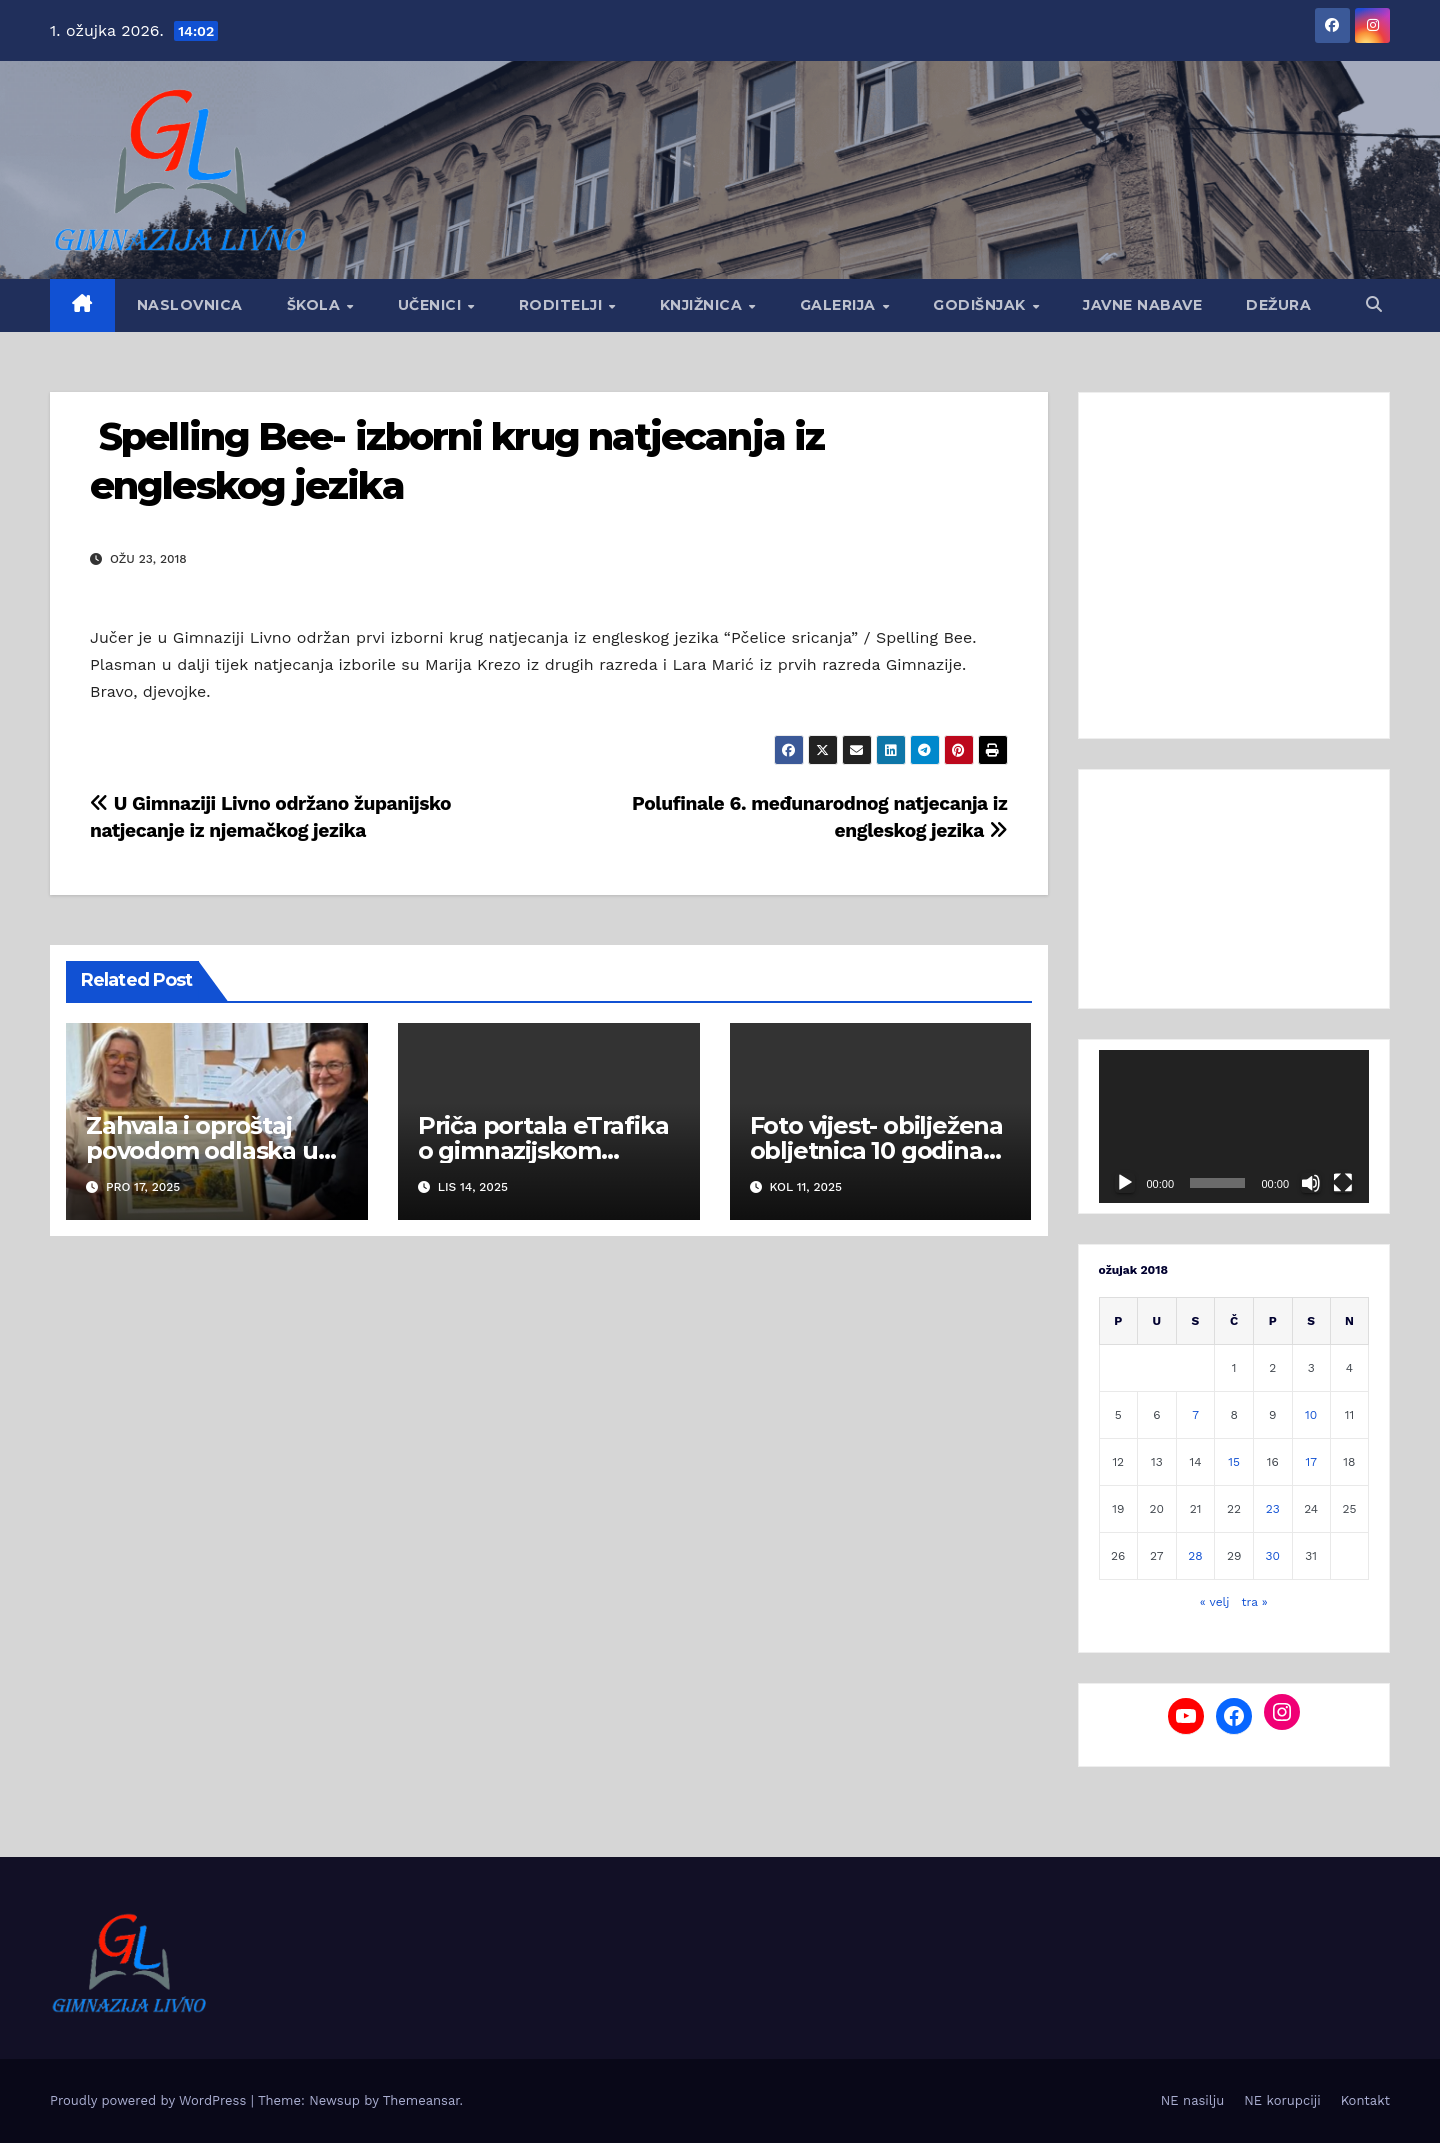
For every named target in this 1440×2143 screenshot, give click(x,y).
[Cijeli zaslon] (1343, 1183)
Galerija (840, 305)
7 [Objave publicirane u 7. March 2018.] (1195, 1415)
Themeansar (421, 2100)
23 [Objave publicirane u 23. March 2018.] (1273, 1509)
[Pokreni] (1125, 1183)
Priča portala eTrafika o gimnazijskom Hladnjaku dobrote (543, 1150)
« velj (1215, 1602)
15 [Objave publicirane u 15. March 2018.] (1234, 1462)
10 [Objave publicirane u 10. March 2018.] (1311, 1415)
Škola (316, 305)
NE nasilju (1192, 2100)
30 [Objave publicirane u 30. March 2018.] (1273, 1556)
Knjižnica (703, 305)
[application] (1234, 1126)
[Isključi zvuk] (1311, 1183)
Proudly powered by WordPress (150, 2100)
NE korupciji (1282, 2100)
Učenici (432, 305)
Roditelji (563, 305)
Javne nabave (1142, 305)
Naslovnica (190, 305)
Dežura (1278, 305)
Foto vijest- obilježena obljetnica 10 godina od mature (876, 1150)
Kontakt (1365, 2100)
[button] (1374, 304)
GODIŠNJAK (981, 305)
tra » (1255, 1602)
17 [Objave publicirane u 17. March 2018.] (1310, 1462)
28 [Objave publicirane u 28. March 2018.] (1195, 1556)
